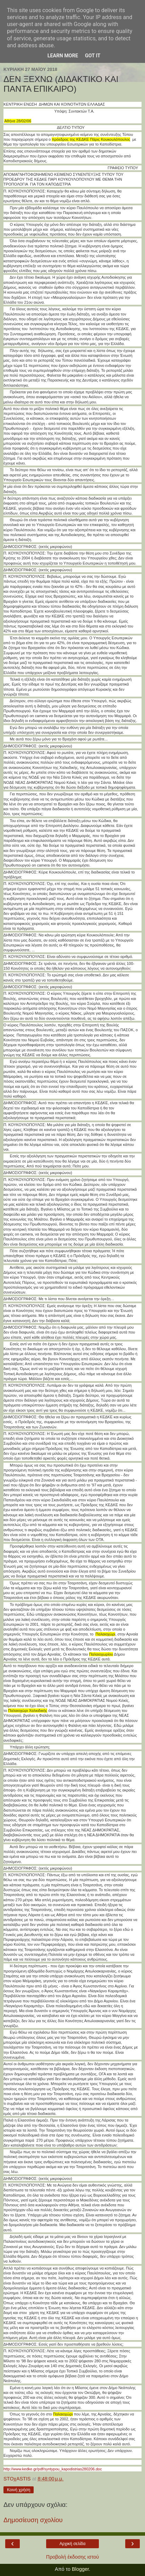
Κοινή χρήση (18, 2489)
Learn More (63, 56)
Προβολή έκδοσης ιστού (72, 2557)
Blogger (80, 2569)
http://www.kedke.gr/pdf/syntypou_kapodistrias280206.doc (52, 2469)
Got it (92, 56)
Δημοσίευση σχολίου (33, 2520)
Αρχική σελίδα (73, 2543)
